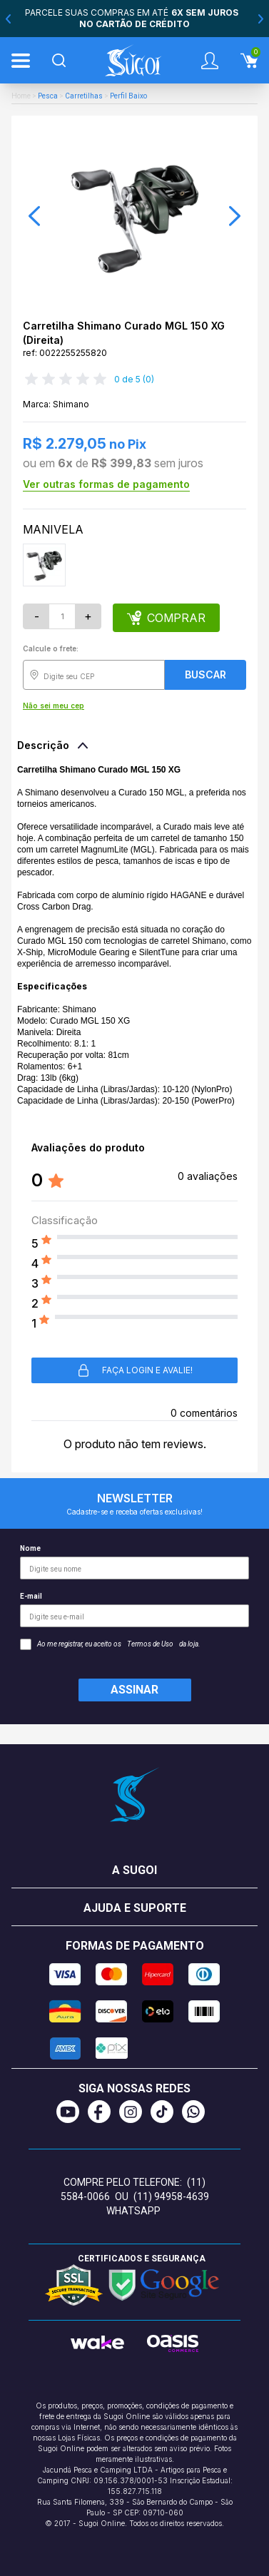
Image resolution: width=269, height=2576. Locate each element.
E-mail (134, 1609)
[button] (34, 216)
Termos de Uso (150, 1644)
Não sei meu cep (53, 705)
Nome (134, 1561)
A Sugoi (134, 1870)
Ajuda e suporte (134, 1908)
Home (21, 96)
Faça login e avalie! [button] (134, 1370)
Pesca (48, 96)
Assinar (134, 1689)
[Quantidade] (62, 616)
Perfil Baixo (128, 96)
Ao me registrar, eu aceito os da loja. (110, 1644)
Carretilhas (84, 96)
